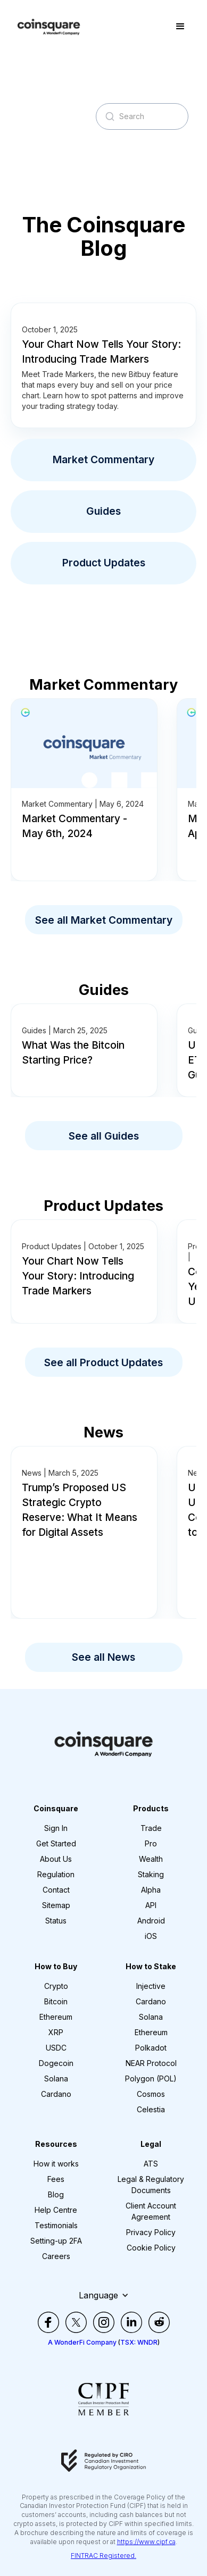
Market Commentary (103, 459)
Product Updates (103, 562)
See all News (103, 1657)
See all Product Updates (103, 1362)
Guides (103, 511)
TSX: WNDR (139, 2342)
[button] (180, 27)
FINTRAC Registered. (103, 2556)
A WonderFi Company (82, 2342)
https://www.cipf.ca (146, 2542)
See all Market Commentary (103, 920)
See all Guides (104, 1136)
